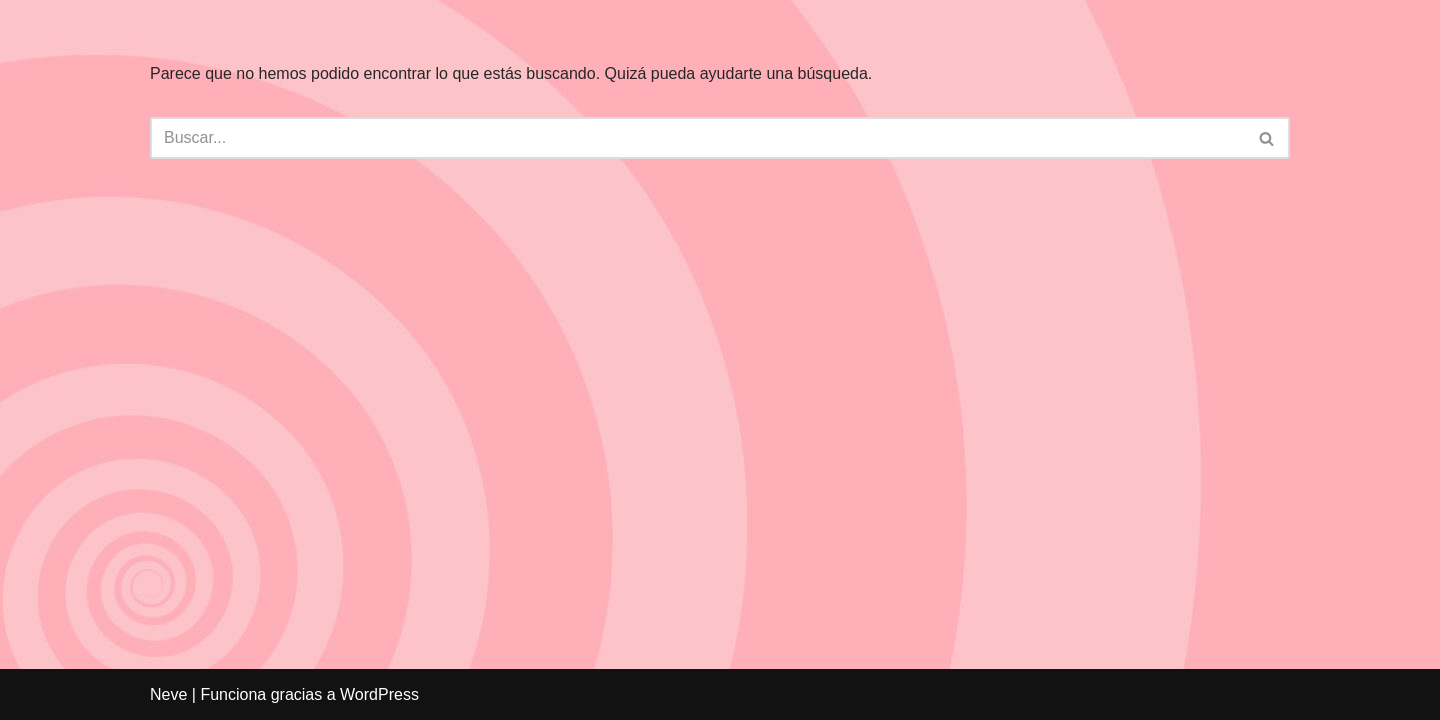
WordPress (379, 694)
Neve (168, 694)
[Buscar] (697, 138)
